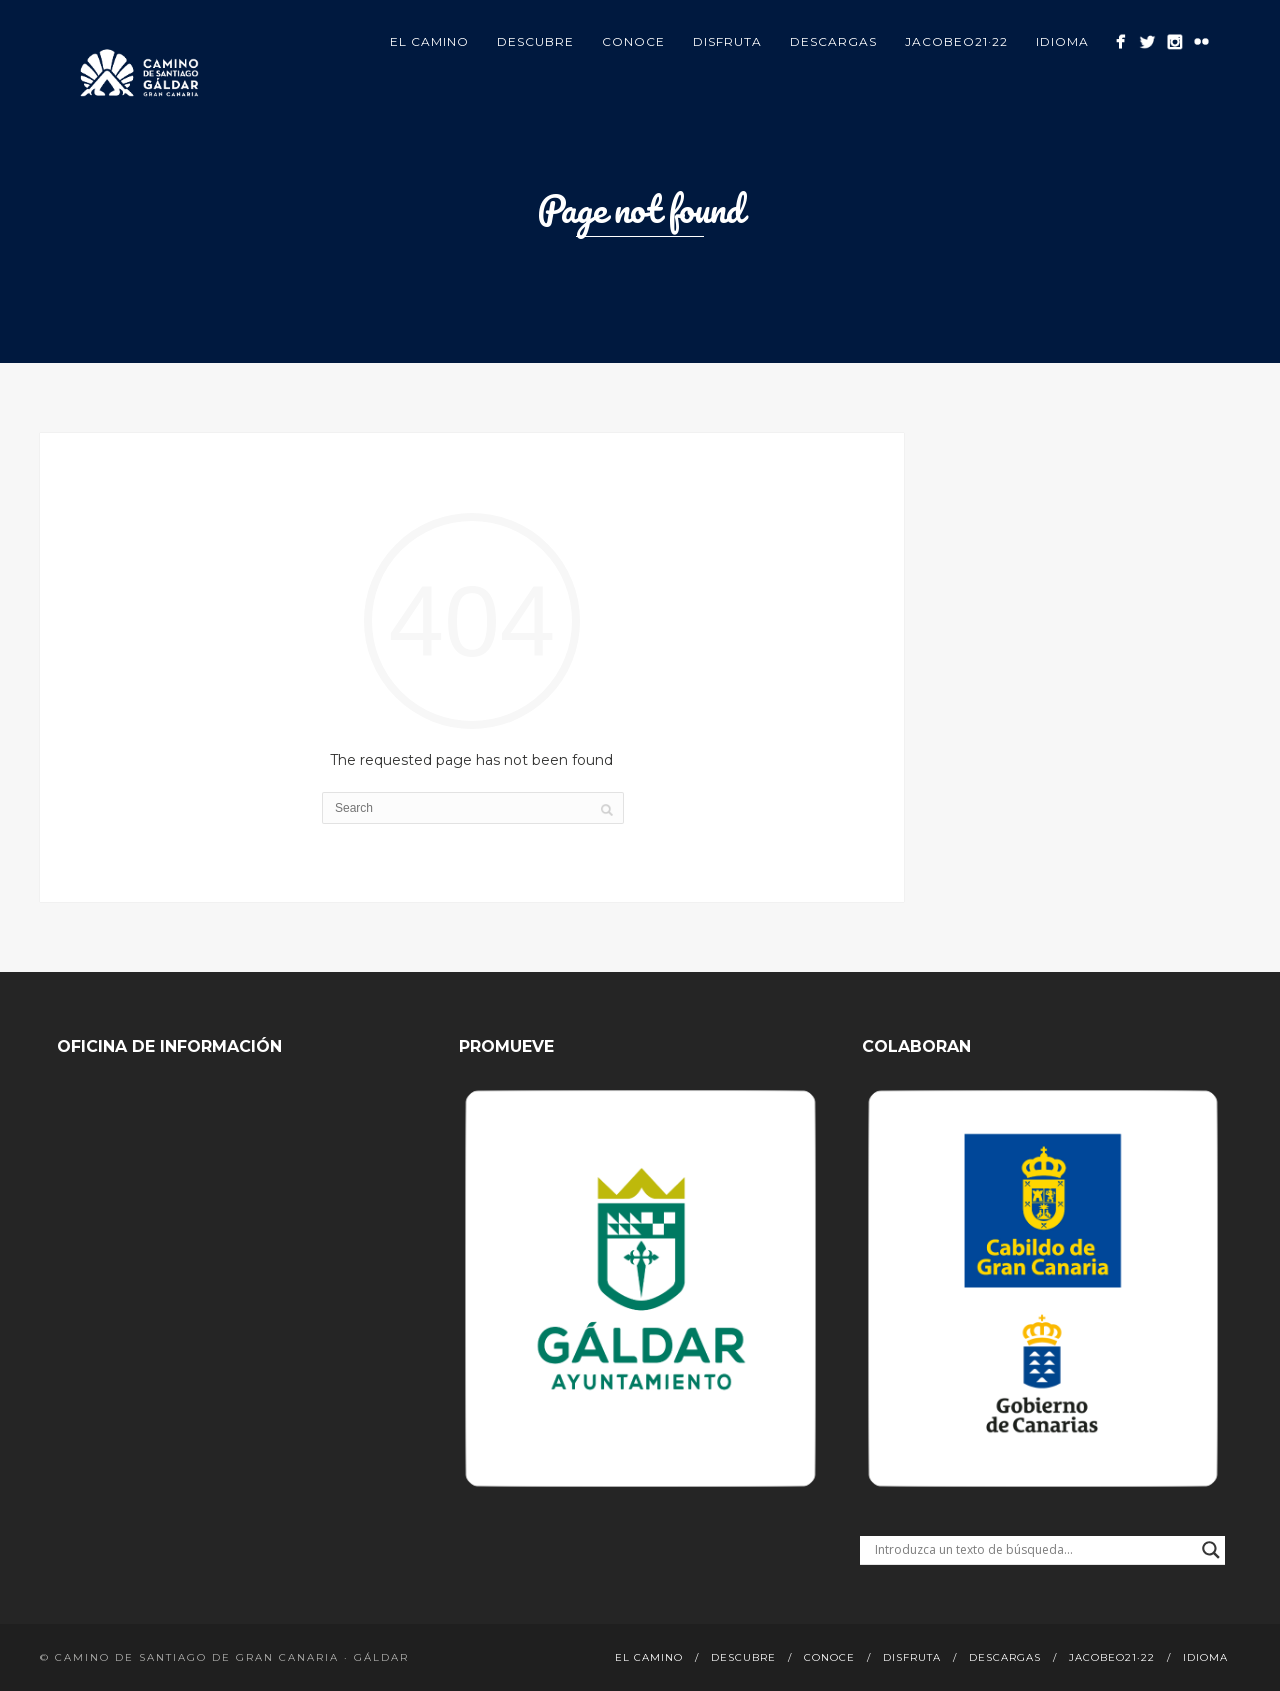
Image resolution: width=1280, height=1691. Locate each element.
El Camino (429, 41)
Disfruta (727, 41)
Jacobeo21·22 (956, 41)
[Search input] (1033, 1550)
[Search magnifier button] (1211, 1550)
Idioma (1062, 41)
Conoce (633, 41)
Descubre (535, 41)
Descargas (833, 41)
